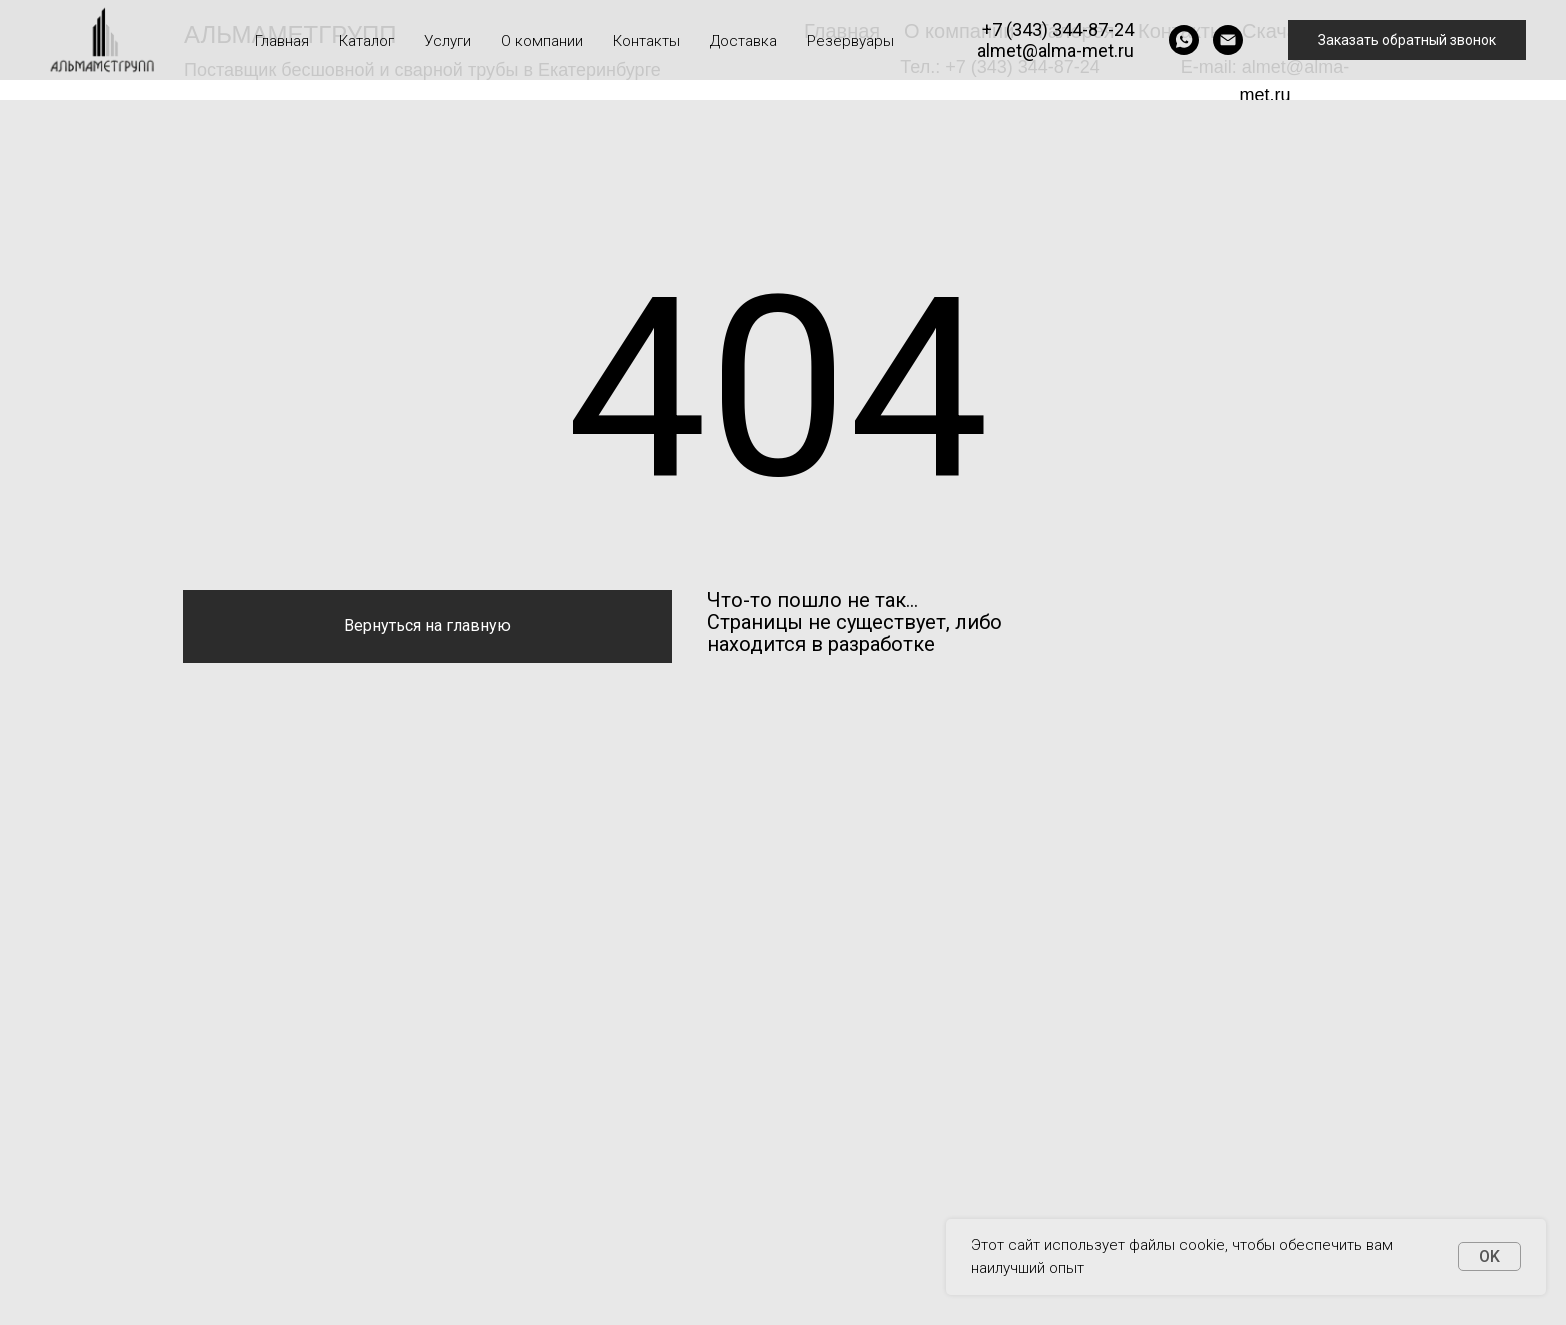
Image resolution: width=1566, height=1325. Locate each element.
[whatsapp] (1184, 40)
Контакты (646, 41)
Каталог (366, 41)
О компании (542, 41)
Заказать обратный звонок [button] (1407, 40)
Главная (282, 41)
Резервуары (850, 41)
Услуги (447, 41)
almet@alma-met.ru (1055, 50)
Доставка (743, 41)
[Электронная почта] (1228, 40)
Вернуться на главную (427, 625)
